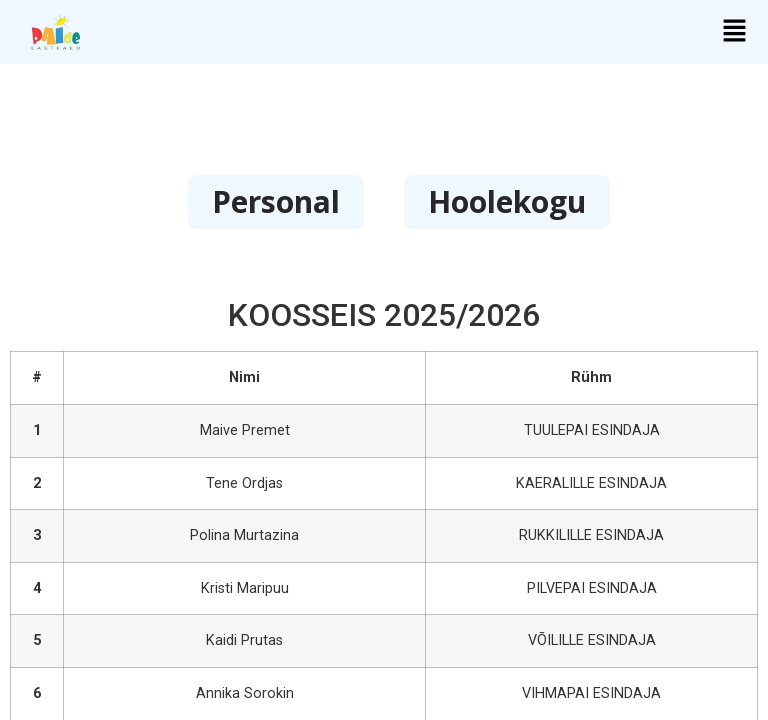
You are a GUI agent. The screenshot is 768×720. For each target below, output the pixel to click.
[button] (734, 32)
